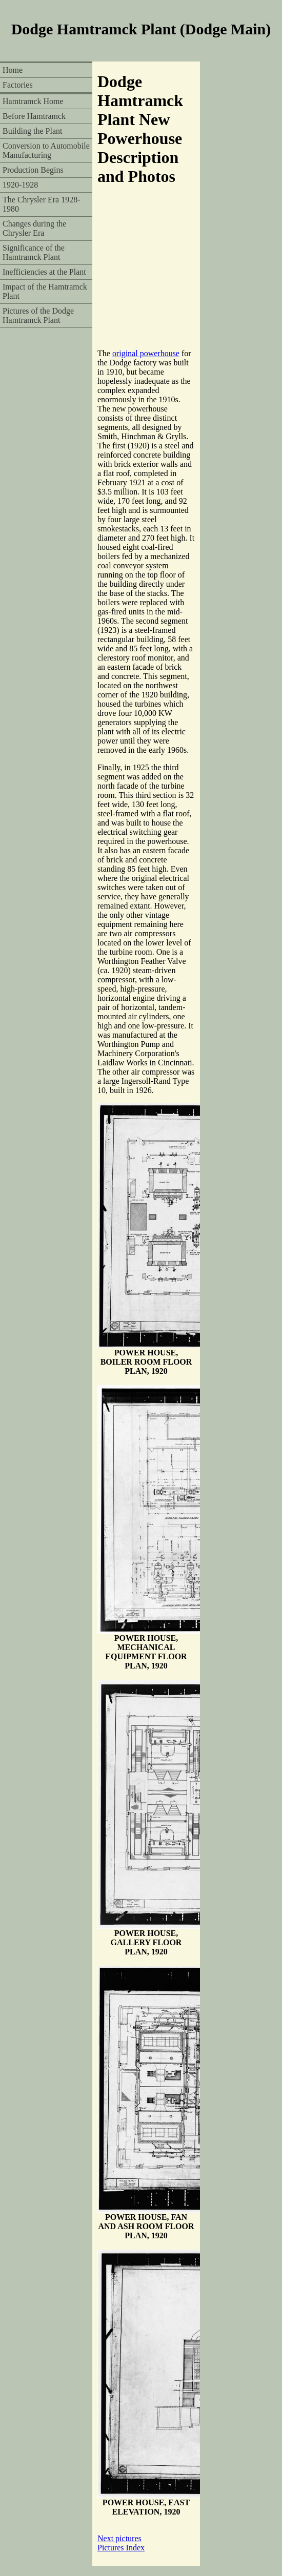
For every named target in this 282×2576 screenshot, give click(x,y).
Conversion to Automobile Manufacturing (46, 150)
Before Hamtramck (34, 116)
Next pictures (119, 2538)
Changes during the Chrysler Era (34, 228)
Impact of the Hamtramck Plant (45, 291)
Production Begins (33, 170)
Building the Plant (32, 131)
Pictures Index (121, 2547)
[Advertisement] (104, 273)
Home (13, 70)
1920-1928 (20, 184)
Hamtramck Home (33, 101)
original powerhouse (145, 353)
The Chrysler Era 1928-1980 (41, 204)
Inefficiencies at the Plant (44, 271)
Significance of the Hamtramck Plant (34, 252)
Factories (18, 84)
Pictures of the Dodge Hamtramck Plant (38, 315)
